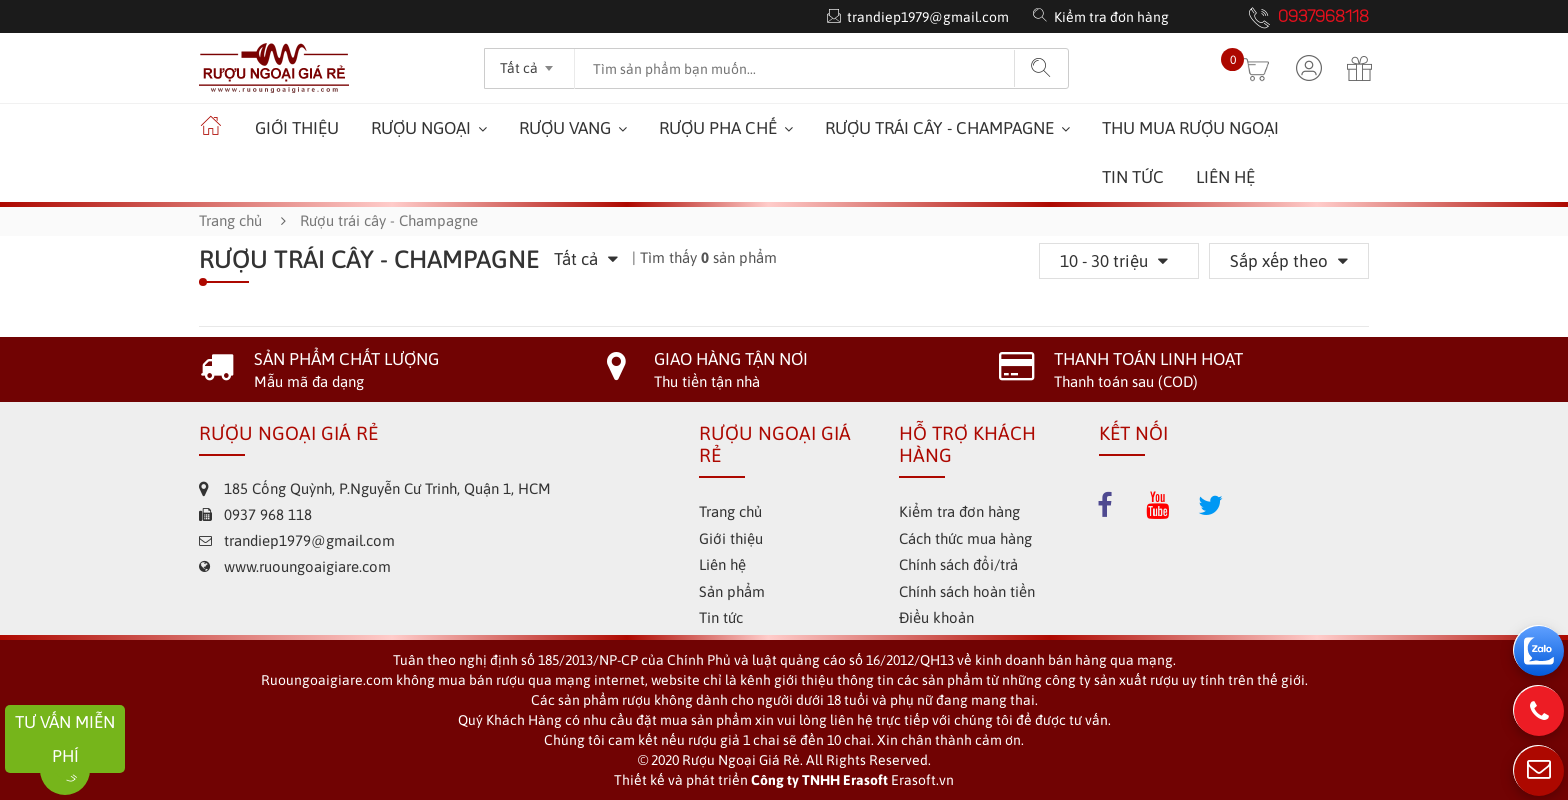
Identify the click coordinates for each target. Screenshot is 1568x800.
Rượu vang (565, 128)
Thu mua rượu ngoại (1190, 128)
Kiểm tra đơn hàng (1111, 17)
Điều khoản (936, 617)
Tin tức (1133, 177)
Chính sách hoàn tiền (967, 591)
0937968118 (1323, 18)
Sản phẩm (732, 591)
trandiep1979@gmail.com (928, 17)
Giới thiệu (297, 128)
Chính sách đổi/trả (958, 564)
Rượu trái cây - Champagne (939, 128)
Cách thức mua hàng (965, 538)
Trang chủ (230, 220)
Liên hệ (1225, 177)
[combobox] (529, 62)
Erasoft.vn (922, 780)
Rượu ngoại (421, 128)
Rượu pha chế (718, 128)
